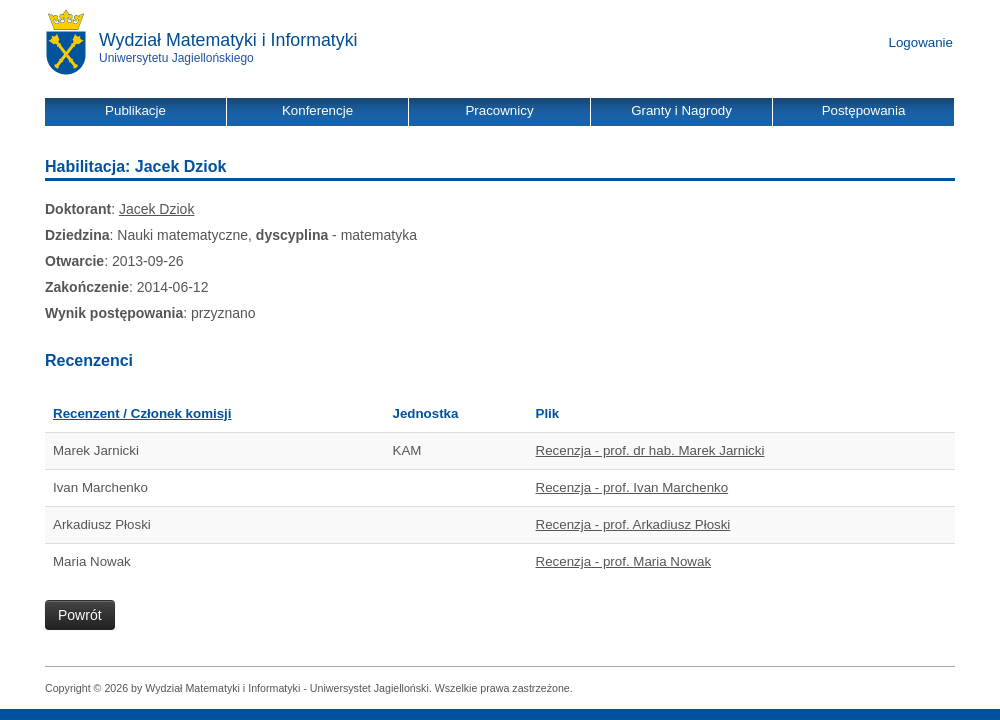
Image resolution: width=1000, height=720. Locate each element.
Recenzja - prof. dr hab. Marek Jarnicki (650, 450)
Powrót (80, 615)
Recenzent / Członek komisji (142, 413)
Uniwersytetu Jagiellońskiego (176, 58)
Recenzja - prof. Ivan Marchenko (632, 487)
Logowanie (921, 42)
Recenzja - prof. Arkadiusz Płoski (633, 524)
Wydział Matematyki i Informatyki (228, 40)
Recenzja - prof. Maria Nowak (624, 561)
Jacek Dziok (156, 209)
